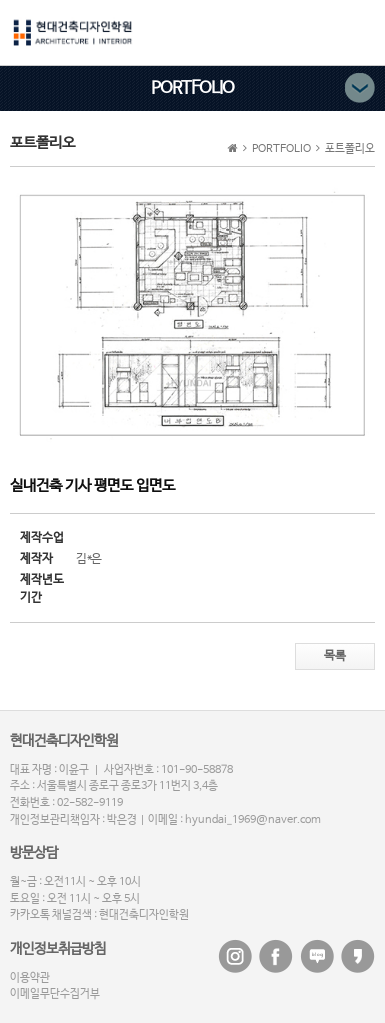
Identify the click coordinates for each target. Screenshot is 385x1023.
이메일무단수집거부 (55, 994)
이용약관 (30, 978)
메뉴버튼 (359, 30)
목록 (335, 656)
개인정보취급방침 (58, 949)
